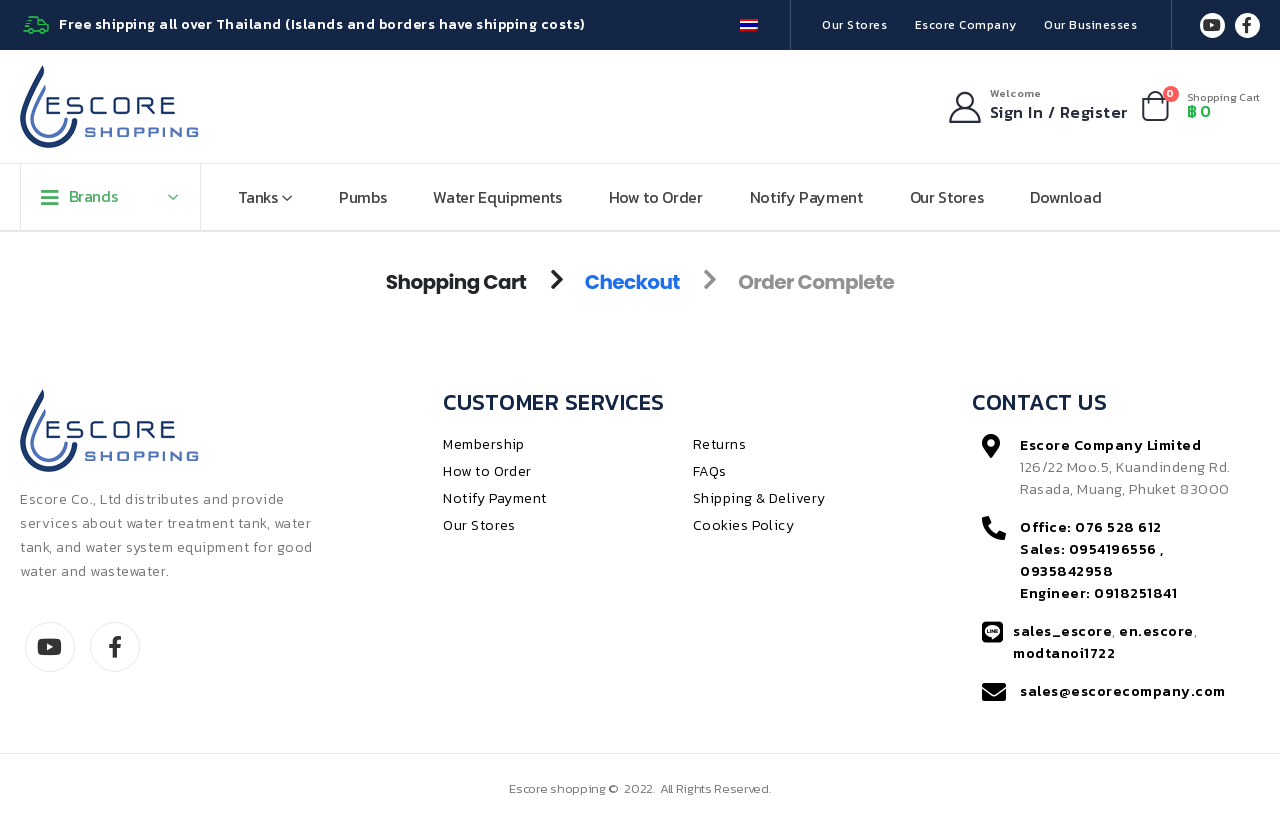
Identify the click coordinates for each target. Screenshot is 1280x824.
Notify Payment (806, 197)
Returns (720, 444)
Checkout (632, 282)
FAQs (710, 471)
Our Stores (854, 25)
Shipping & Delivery (760, 498)
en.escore (1156, 631)
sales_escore (1062, 631)
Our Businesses (1090, 25)
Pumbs (362, 197)
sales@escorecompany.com (1123, 691)
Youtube (50, 647)
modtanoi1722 (1064, 653)
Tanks (257, 197)
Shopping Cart (456, 282)
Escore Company (966, 25)
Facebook (115, 647)
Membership (484, 444)
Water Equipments (497, 197)
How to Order (656, 197)
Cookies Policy (744, 525)
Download (1065, 197)
